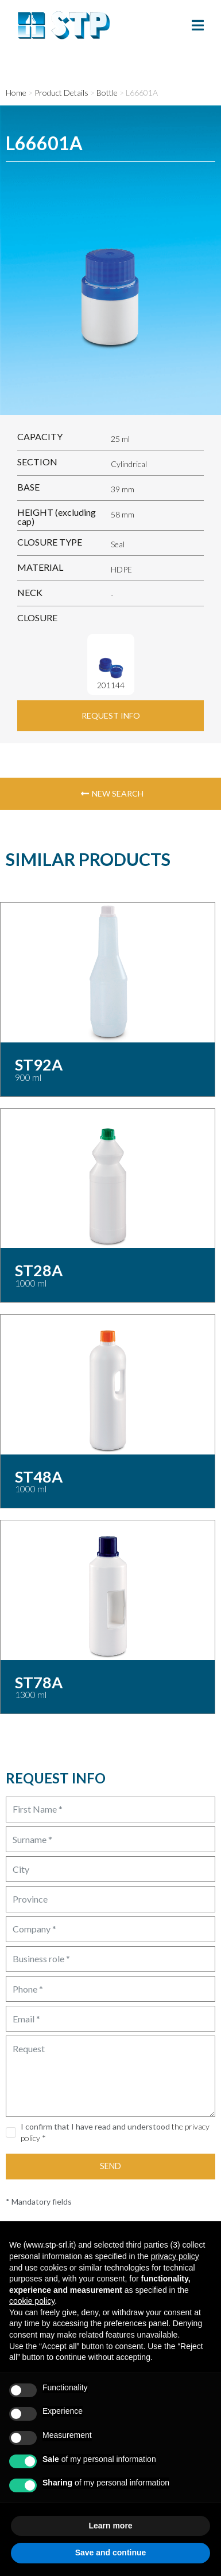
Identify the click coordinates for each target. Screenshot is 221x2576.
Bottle (107, 92)
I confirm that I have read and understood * (115, 2132)
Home (16, 92)
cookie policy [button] (32, 2301)
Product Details (61, 92)
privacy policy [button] (175, 2256)
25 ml (120, 439)
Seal (118, 544)
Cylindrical (129, 464)
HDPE (121, 569)
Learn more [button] (110, 2525)
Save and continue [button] (110, 2552)
